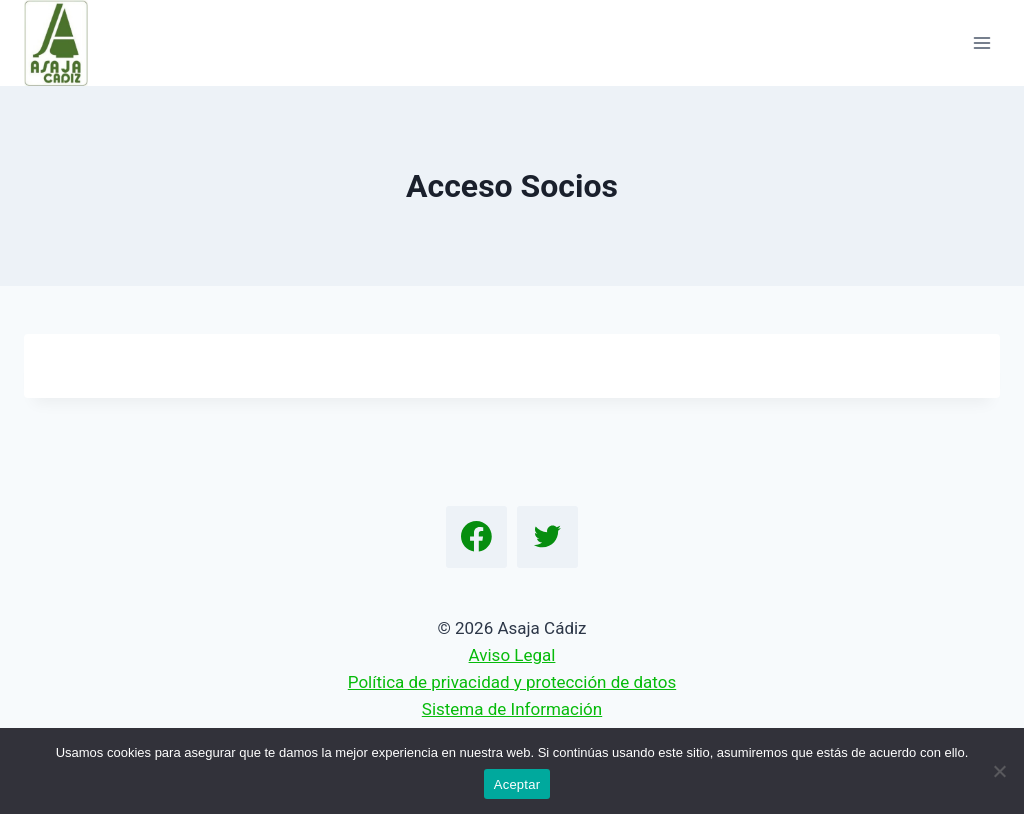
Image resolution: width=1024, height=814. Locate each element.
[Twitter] (548, 537)
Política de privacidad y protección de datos (512, 682)
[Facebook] (477, 537)
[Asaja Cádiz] (64, 43)
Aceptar (517, 784)
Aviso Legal (512, 655)
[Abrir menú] (981, 42)
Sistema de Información (512, 709)
